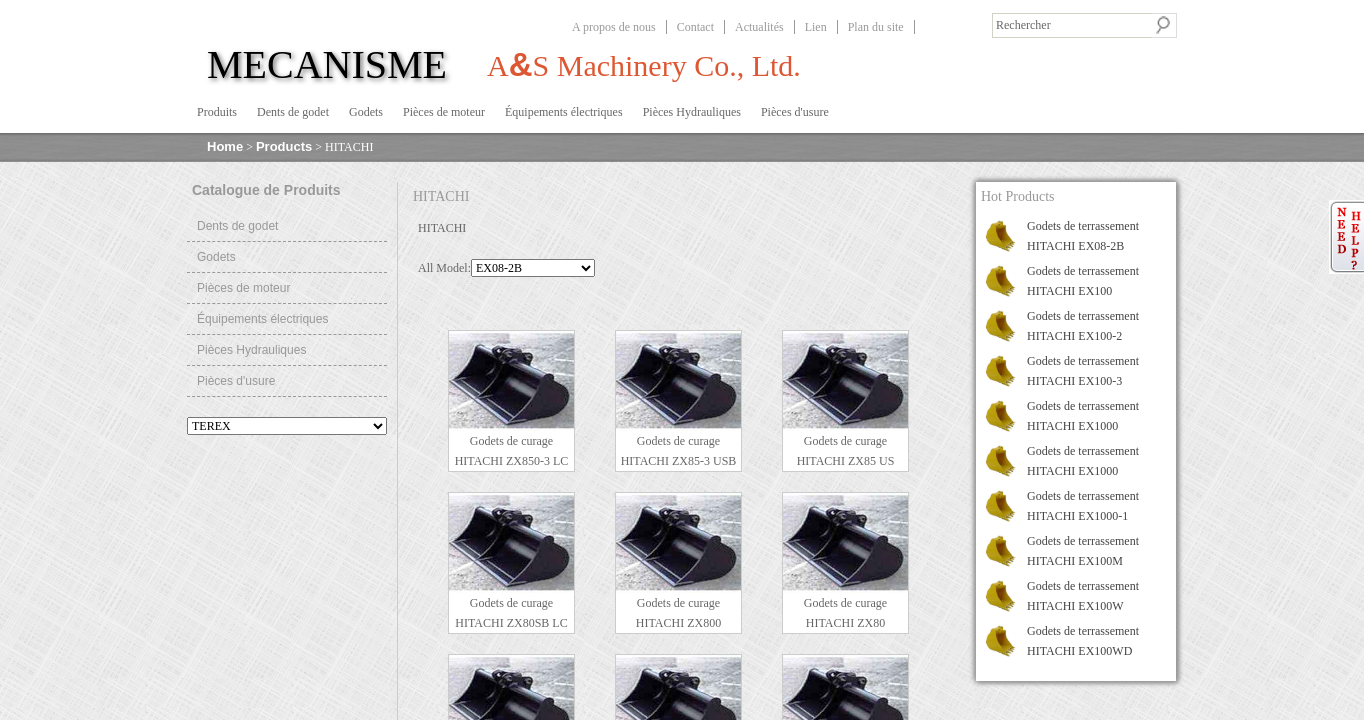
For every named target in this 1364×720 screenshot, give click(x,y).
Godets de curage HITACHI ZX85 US (846, 451)
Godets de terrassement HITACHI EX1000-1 (1083, 506)
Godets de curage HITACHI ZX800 (678, 613)
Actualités (759, 27)
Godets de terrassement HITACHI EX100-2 (1083, 326)
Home (225, 146)
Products (284, 146)
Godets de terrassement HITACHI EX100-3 (1083, 371)
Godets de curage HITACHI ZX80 (845, 613)
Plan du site (876, 27)
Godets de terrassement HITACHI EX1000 (1083, 416)
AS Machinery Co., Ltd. (644, 64)
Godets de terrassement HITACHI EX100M (1083, 551)
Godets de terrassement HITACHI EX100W (1083, 596)
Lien (816, 27)
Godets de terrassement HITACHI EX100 (1083, 281)
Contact (695, 27)
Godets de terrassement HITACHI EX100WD (1083, 641)
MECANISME (327, 64)
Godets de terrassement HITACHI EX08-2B (1083, 236)
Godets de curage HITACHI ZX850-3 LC (512, 451)
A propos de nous (614, 27)
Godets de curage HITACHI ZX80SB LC (511, 613)
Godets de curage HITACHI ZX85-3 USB (679, 451)
